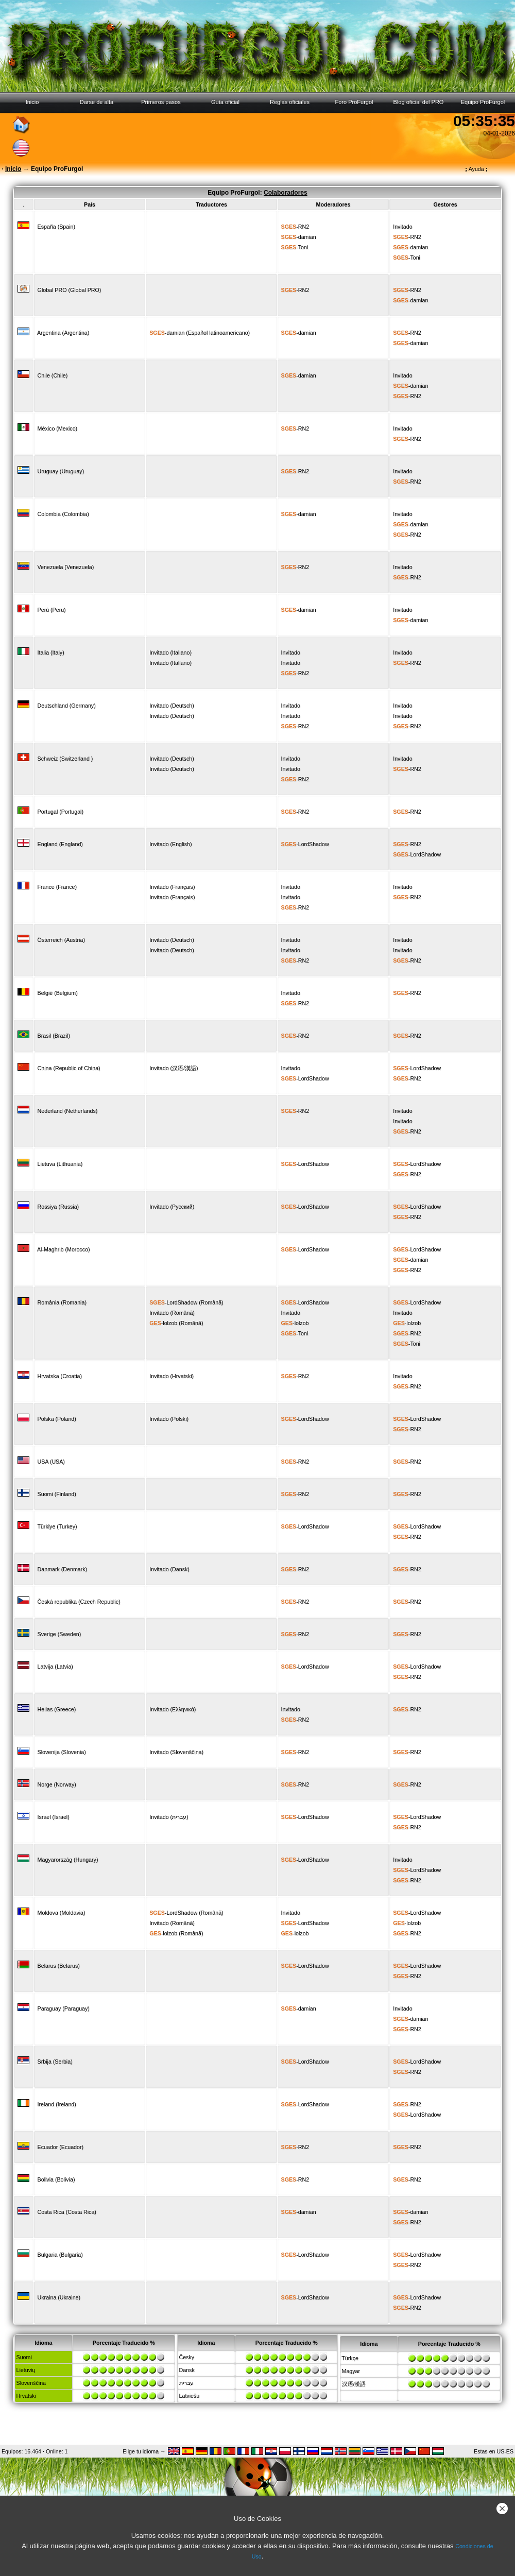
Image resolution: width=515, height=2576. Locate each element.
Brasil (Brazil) (54, 1036)
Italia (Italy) (51, 652)
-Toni (294, 247)
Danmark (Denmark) (63, 1569)
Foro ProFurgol (354, 102)
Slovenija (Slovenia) (62, 1752)
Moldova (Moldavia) (61, 1913)
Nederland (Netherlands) (68, 1111)
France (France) (57, 887)
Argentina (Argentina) (63, 333)
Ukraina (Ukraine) (59, 2297)
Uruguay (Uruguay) (61, 471)
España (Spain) (56, 227)
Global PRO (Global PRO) (69, 290)
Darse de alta (96, 102)
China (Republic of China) (69, 1068)
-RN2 (295, 227)
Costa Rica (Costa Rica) (67, 2212)
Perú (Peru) (52, 610)
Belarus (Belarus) (59, 1966)
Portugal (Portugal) (60, 812)
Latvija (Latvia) (55, 1666)
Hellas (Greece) (57, 1709)
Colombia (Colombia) (63, 514)
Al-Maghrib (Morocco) (63, 1249)
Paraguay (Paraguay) (64, 2008)
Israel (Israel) (54, 1817)
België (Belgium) (58, 993)
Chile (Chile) (53, 375)
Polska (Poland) (57, 1419)
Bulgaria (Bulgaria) (60, 2255)
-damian (298, 237)
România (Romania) (62, 1302)
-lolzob (163, 1323)
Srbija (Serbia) (55, 2061)
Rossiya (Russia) (58, 1207)
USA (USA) (51, 1461)
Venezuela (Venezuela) (66, 567)
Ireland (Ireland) (57, 2104)
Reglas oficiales (290, 102)
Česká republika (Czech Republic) (79, 1602)
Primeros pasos (160, 102)
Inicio (32, 102)
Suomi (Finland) (57, 1494)
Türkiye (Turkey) (57, 1526)
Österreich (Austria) (61, 940)
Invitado (402, 227)
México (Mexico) (58, 428)
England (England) (60, 844)
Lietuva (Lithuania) (60, 1164)
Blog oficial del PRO (418, 102)
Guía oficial (225, 102)
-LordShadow (305, 844)
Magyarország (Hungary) (68, 1860)
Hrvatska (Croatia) (60, 1376)
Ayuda (476, 169)
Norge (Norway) (57, 1784)
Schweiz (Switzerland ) (65, 758)
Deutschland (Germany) (67, 705)
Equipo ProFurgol (483, 102)
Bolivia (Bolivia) (56, 2179)
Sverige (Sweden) (59, 1634)
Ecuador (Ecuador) (60, 2147)
